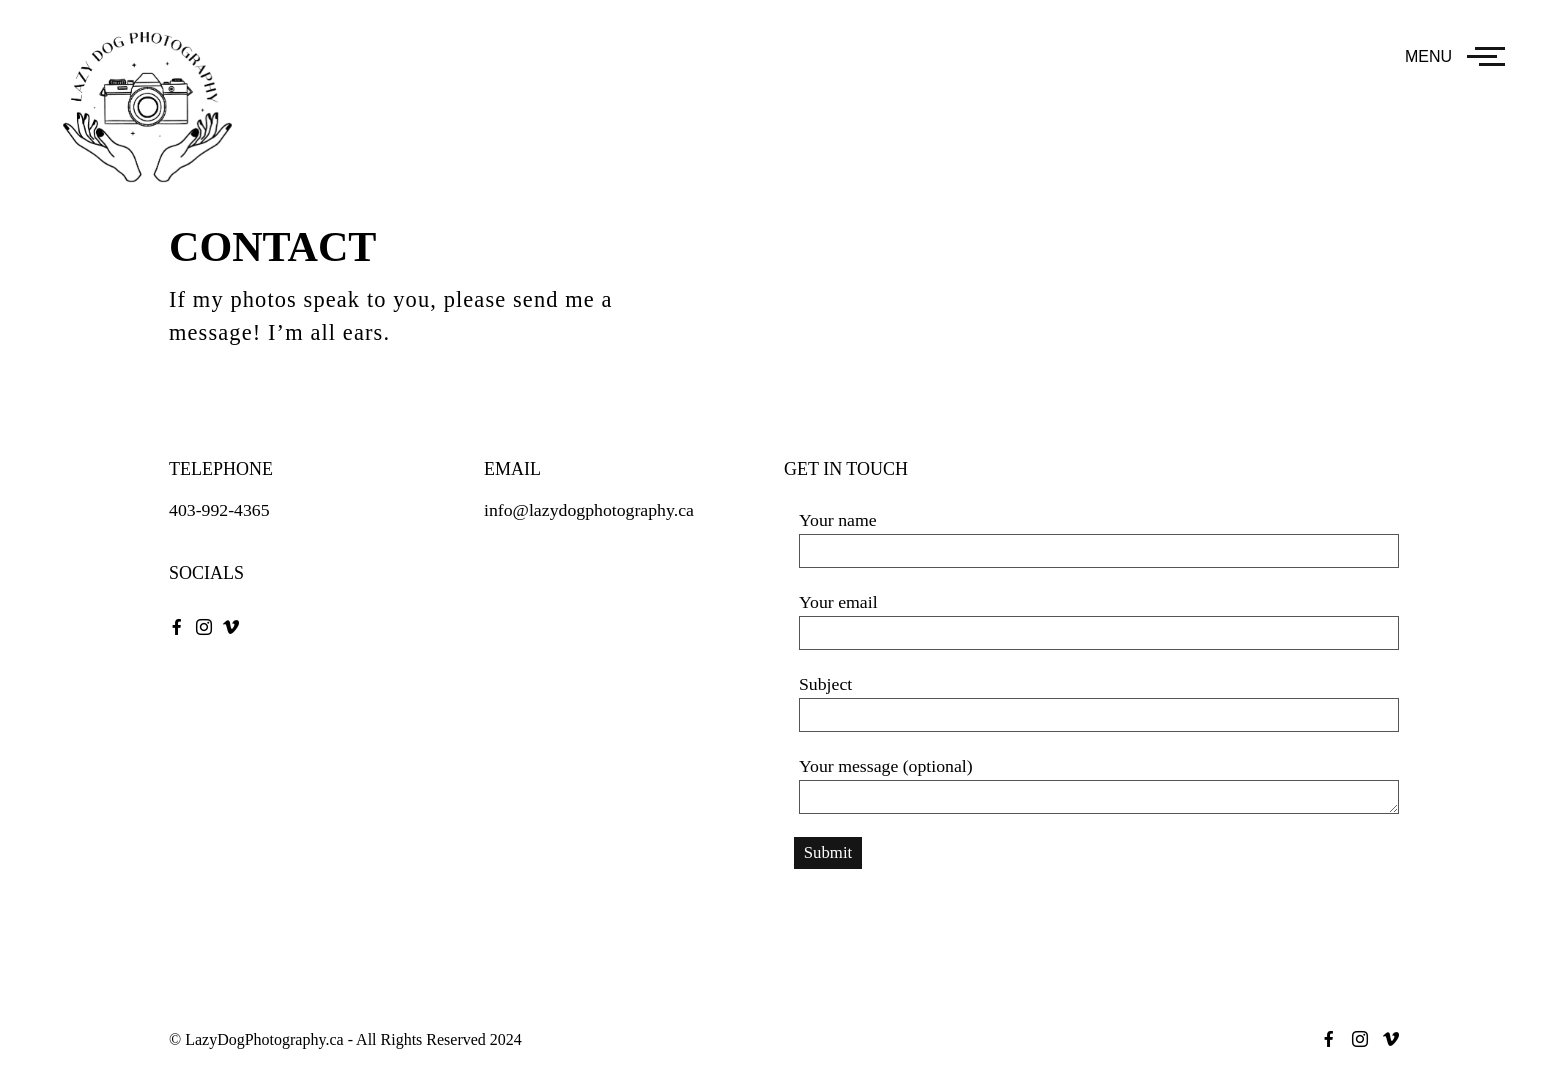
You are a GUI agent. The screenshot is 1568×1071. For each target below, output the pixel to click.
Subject (1099, 703)
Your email (1099, 621)
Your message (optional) (1099, 785)
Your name (1099, 539)
